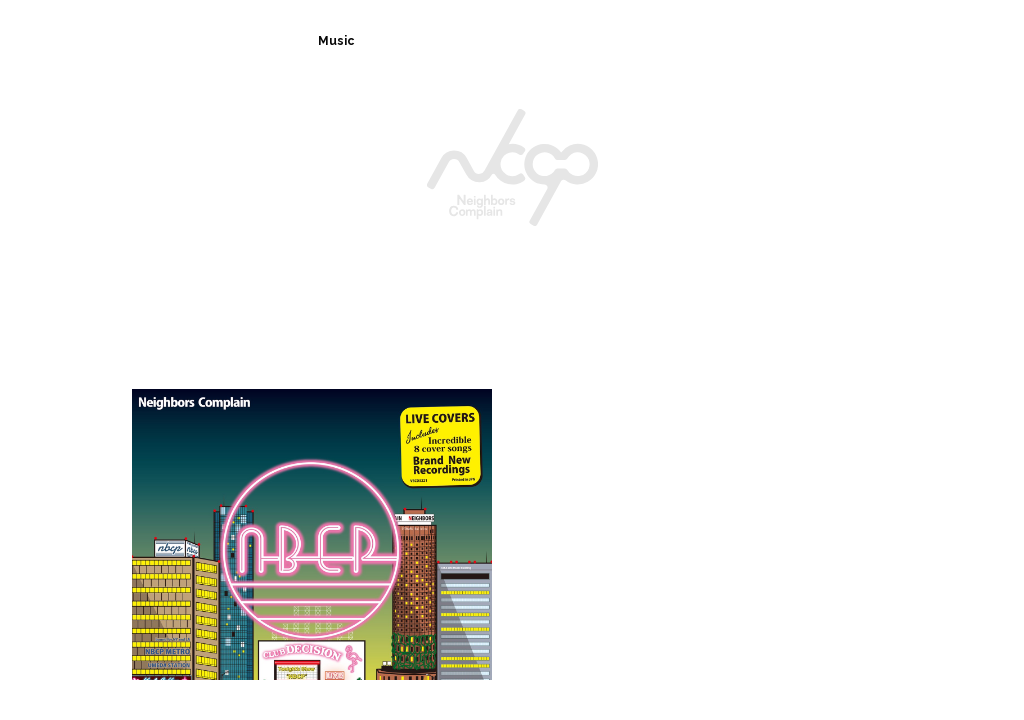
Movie (896, 41)
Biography (232, 41)
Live (510, 41)
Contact (712, 41)
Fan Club (605, 41)
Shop (807, 41)
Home (127, 41)
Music (335, 41)
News (425, 41)
